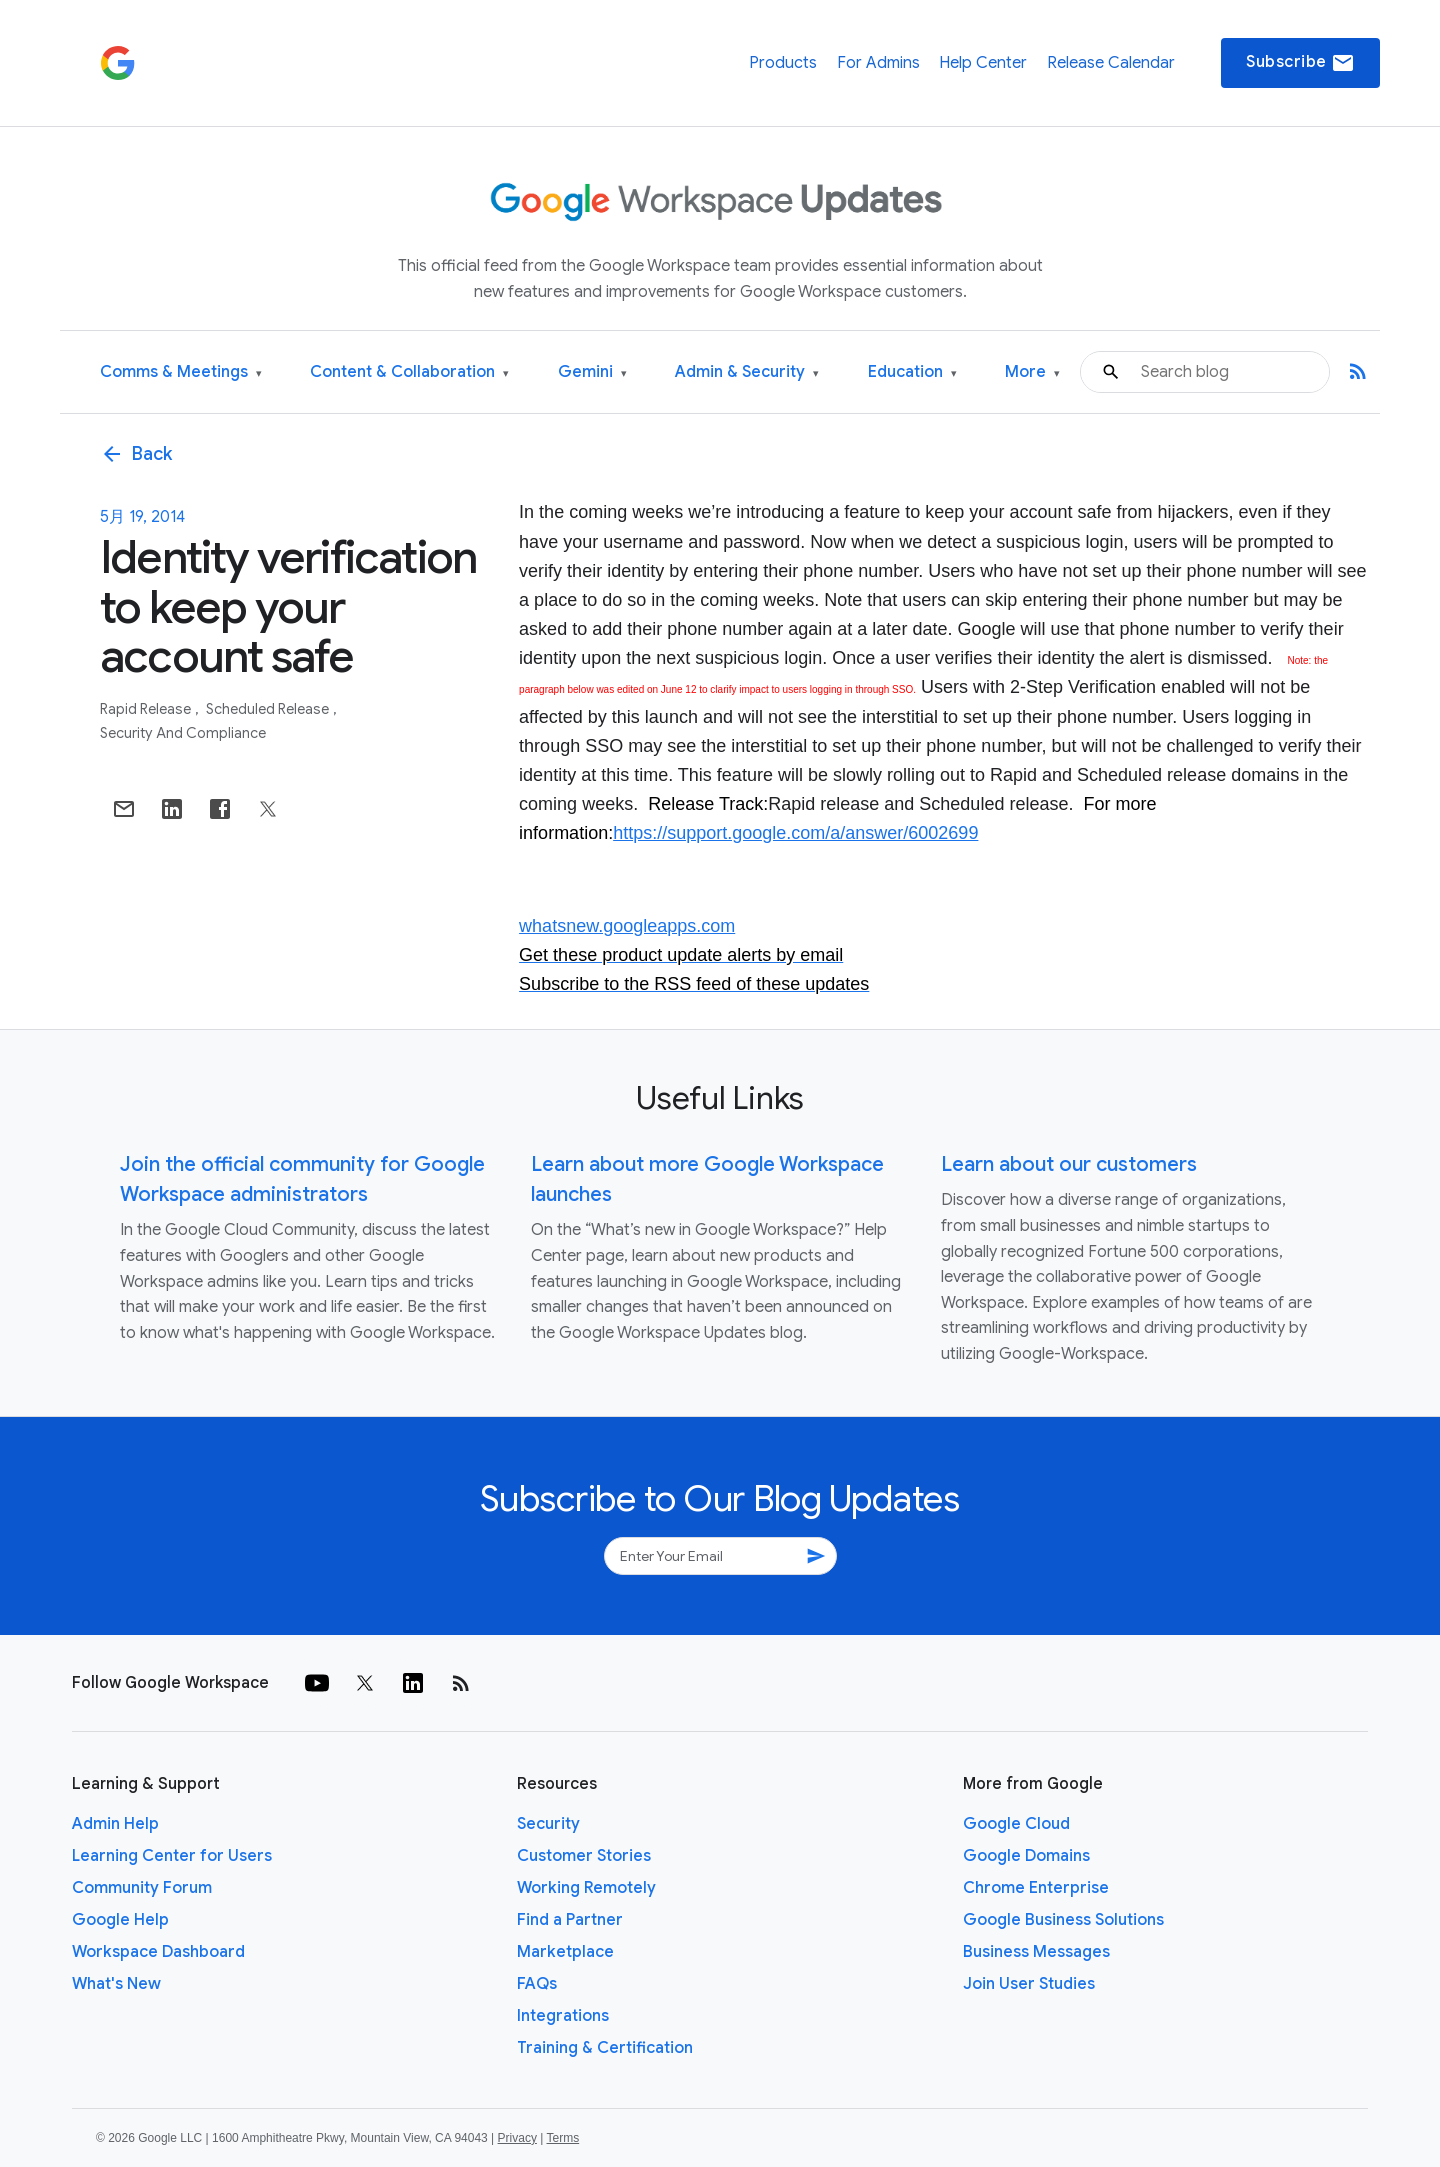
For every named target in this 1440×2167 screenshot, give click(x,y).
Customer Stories (584, 1856)
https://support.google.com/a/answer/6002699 (795, 833)
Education (912, 372)
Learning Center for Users (172, 1856)
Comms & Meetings (181, 372)
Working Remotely (586, 1888)
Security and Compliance (183, 733)
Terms (562, 2138)
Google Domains (1026, 1856)
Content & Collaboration (409, 372)
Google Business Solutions (1063, 1920)
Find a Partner (570, 1920)
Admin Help (115, 1824)
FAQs (537, 1984)
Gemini (592, 372)
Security (548, 1824)
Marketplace (565, 1952)
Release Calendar (1111, 63)
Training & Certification (605, 2048)
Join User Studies (1029, 1984)
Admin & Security (747, 372)
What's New (116, 1984)
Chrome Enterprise (1036, 1888)
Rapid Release (147, 709)
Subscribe (1300, 63)
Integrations (563, 2016)
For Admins (878, 63)
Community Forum (142, 1888)
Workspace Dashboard (158, 1952)
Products (783, 63)
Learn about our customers (1069, 1164)
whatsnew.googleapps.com (627, 926)
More (1032, 372)
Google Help (120, 1920)
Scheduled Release (269, 709)
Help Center (983, 63)
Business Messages (1036, 1952)
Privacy (517, 2138)
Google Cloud (1016, 1824)
